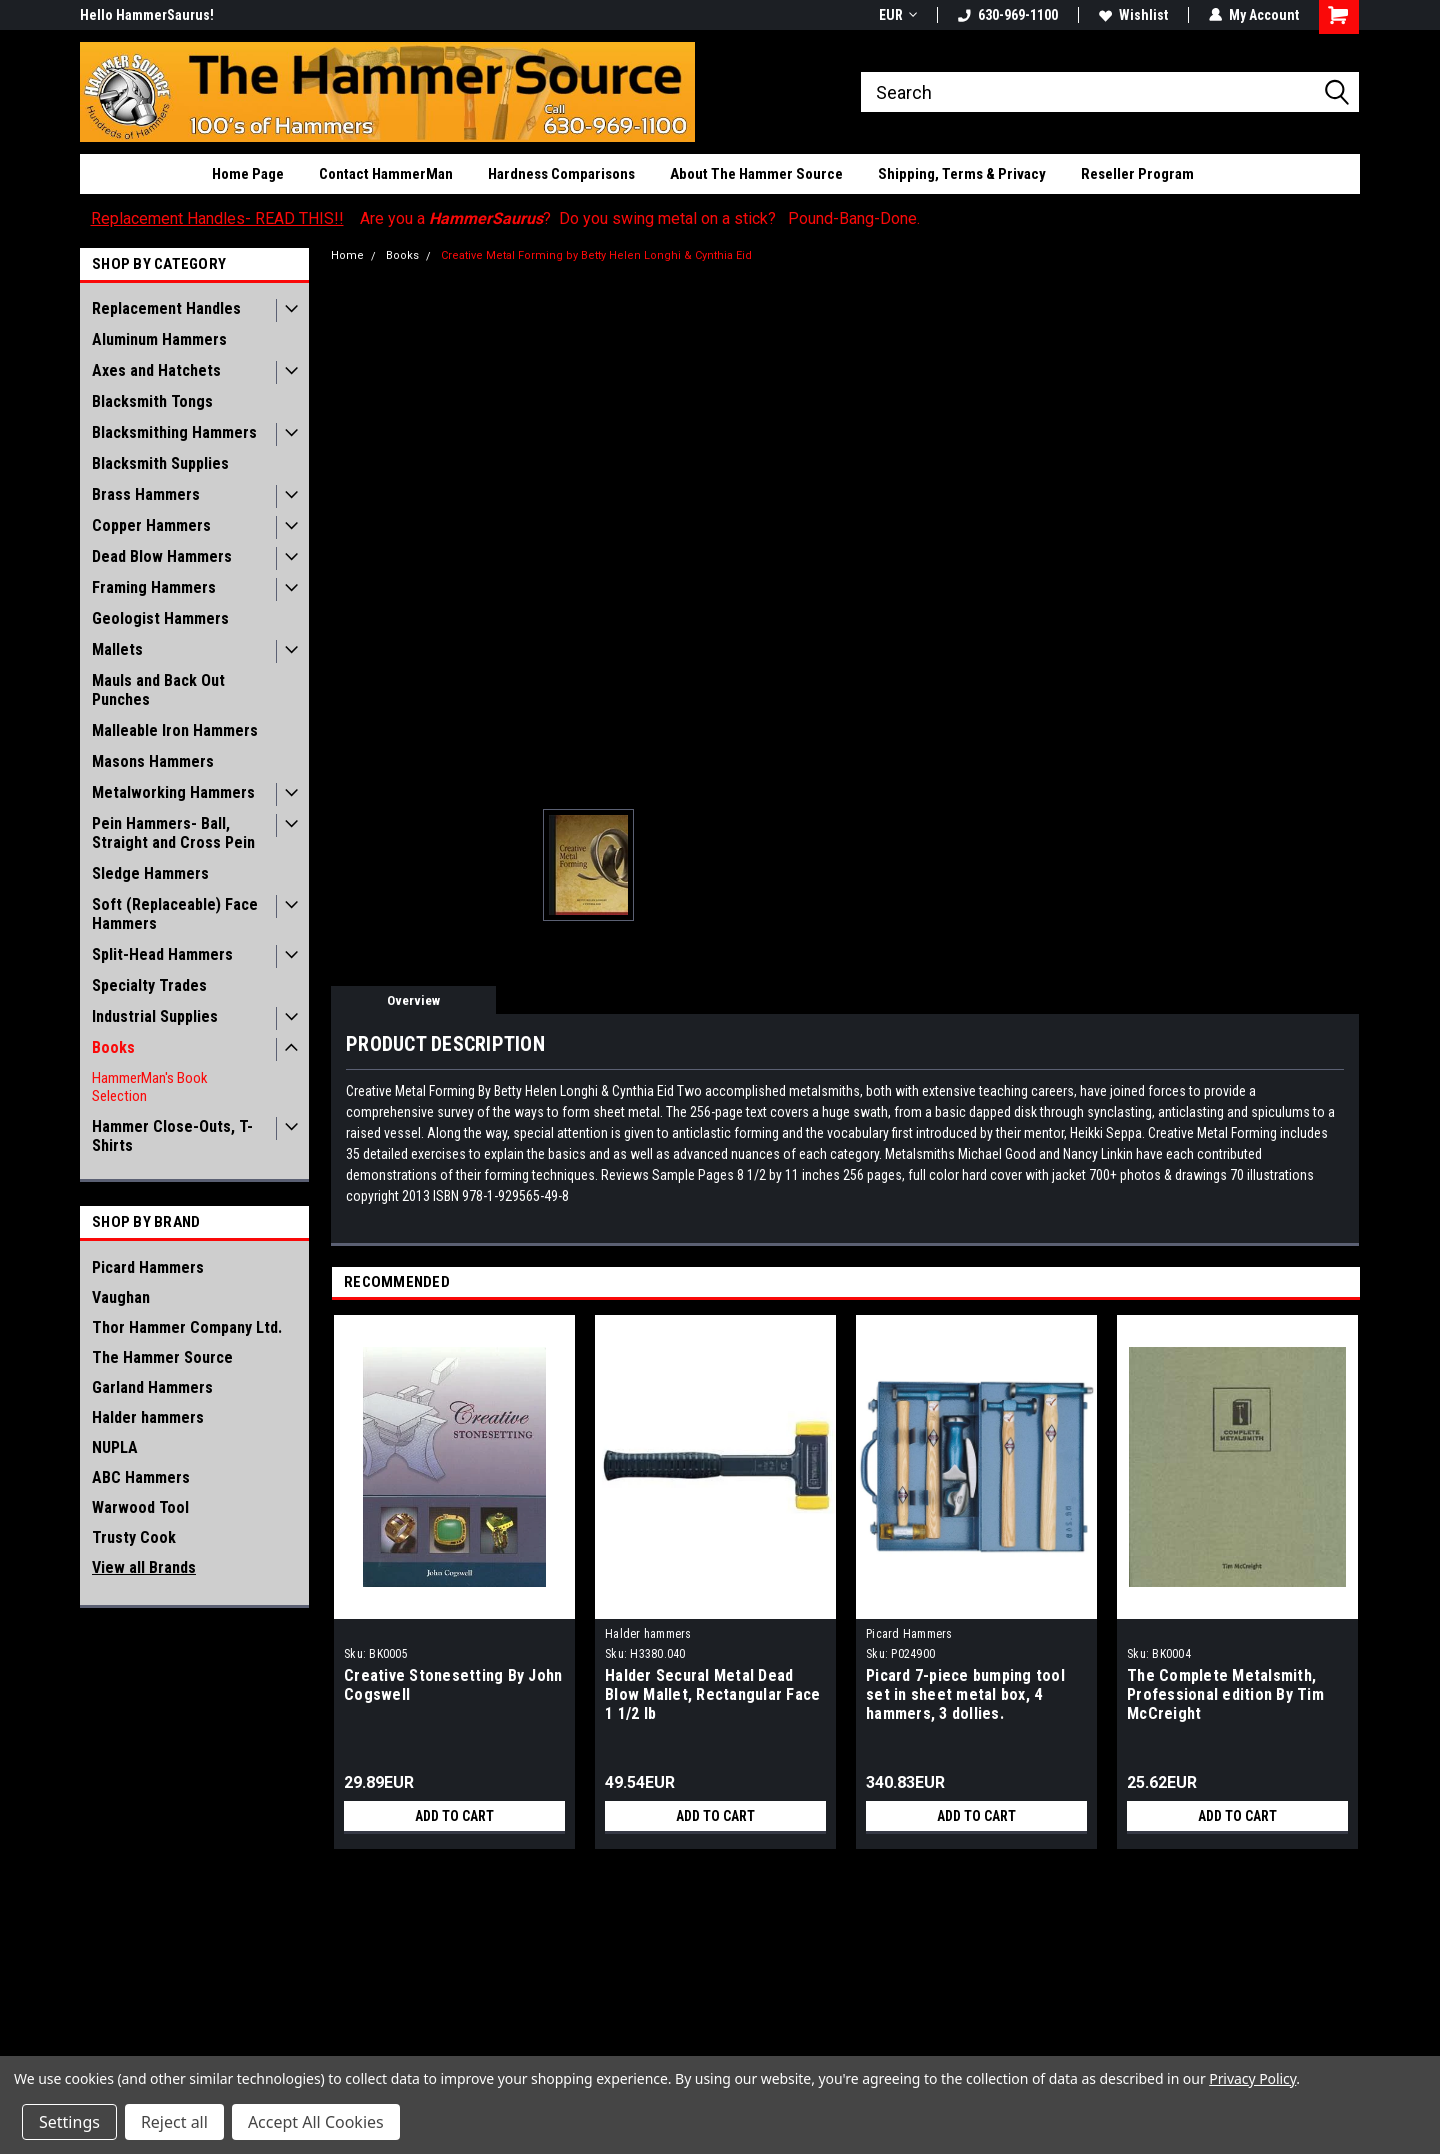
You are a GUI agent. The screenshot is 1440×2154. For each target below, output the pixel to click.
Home (347, 255)
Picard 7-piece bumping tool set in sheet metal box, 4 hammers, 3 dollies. (965, 1694)
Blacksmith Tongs (152, 401)
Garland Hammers (152, 1387)
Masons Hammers (153, 761)
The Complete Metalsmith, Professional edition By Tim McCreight (1225, 1694)
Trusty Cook (134, 1537)
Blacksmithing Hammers (174, 432)
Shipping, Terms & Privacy (962, 174)
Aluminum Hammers (159, 339)
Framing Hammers (154, 587)
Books (113, 1047)
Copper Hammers (151, 525)
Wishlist (1133, 15)
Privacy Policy (1252, 2078)
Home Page (248, 174)
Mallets (117, 649)
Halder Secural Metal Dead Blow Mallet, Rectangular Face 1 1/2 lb (712, 1694)
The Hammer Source (162, 1357)
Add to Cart (454, 1816)
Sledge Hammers (150, 873)
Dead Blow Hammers (162, 556)
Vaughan (121, 1297)
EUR (898, 15)
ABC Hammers (141, 1477)
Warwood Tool (140, 1507)
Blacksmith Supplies (160, 463)
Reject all (174, 2122)
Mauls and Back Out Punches (158, 690)
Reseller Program (1137, 174)
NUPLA (115, 1447)
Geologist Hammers (160, 618)
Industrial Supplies (155, 1016)
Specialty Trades (149, 985)
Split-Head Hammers (162, 954)
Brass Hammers (146, 494)
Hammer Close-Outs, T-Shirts (172, 1136)
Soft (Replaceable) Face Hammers (175, 914)
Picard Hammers (148, 1267)
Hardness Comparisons (561, 174)
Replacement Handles (166, 308)
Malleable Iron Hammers (175, 730)
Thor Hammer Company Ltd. (187, 1327)
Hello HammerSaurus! (147, 15)
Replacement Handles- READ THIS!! (217, 218)
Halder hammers (148, 1417)
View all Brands (144, 1567)
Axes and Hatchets (156, 370)
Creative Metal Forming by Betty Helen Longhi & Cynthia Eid (596, 255)
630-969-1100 (1008, 15)
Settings (69, 2122)
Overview (413, 1000)
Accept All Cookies (316, 2122)
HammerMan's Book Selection (150, 1087)
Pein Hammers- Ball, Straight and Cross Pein (173, 833)
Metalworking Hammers (173, 792)
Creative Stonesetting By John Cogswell (453, 1685)
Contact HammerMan (386, 174)
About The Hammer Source (756, 174)
